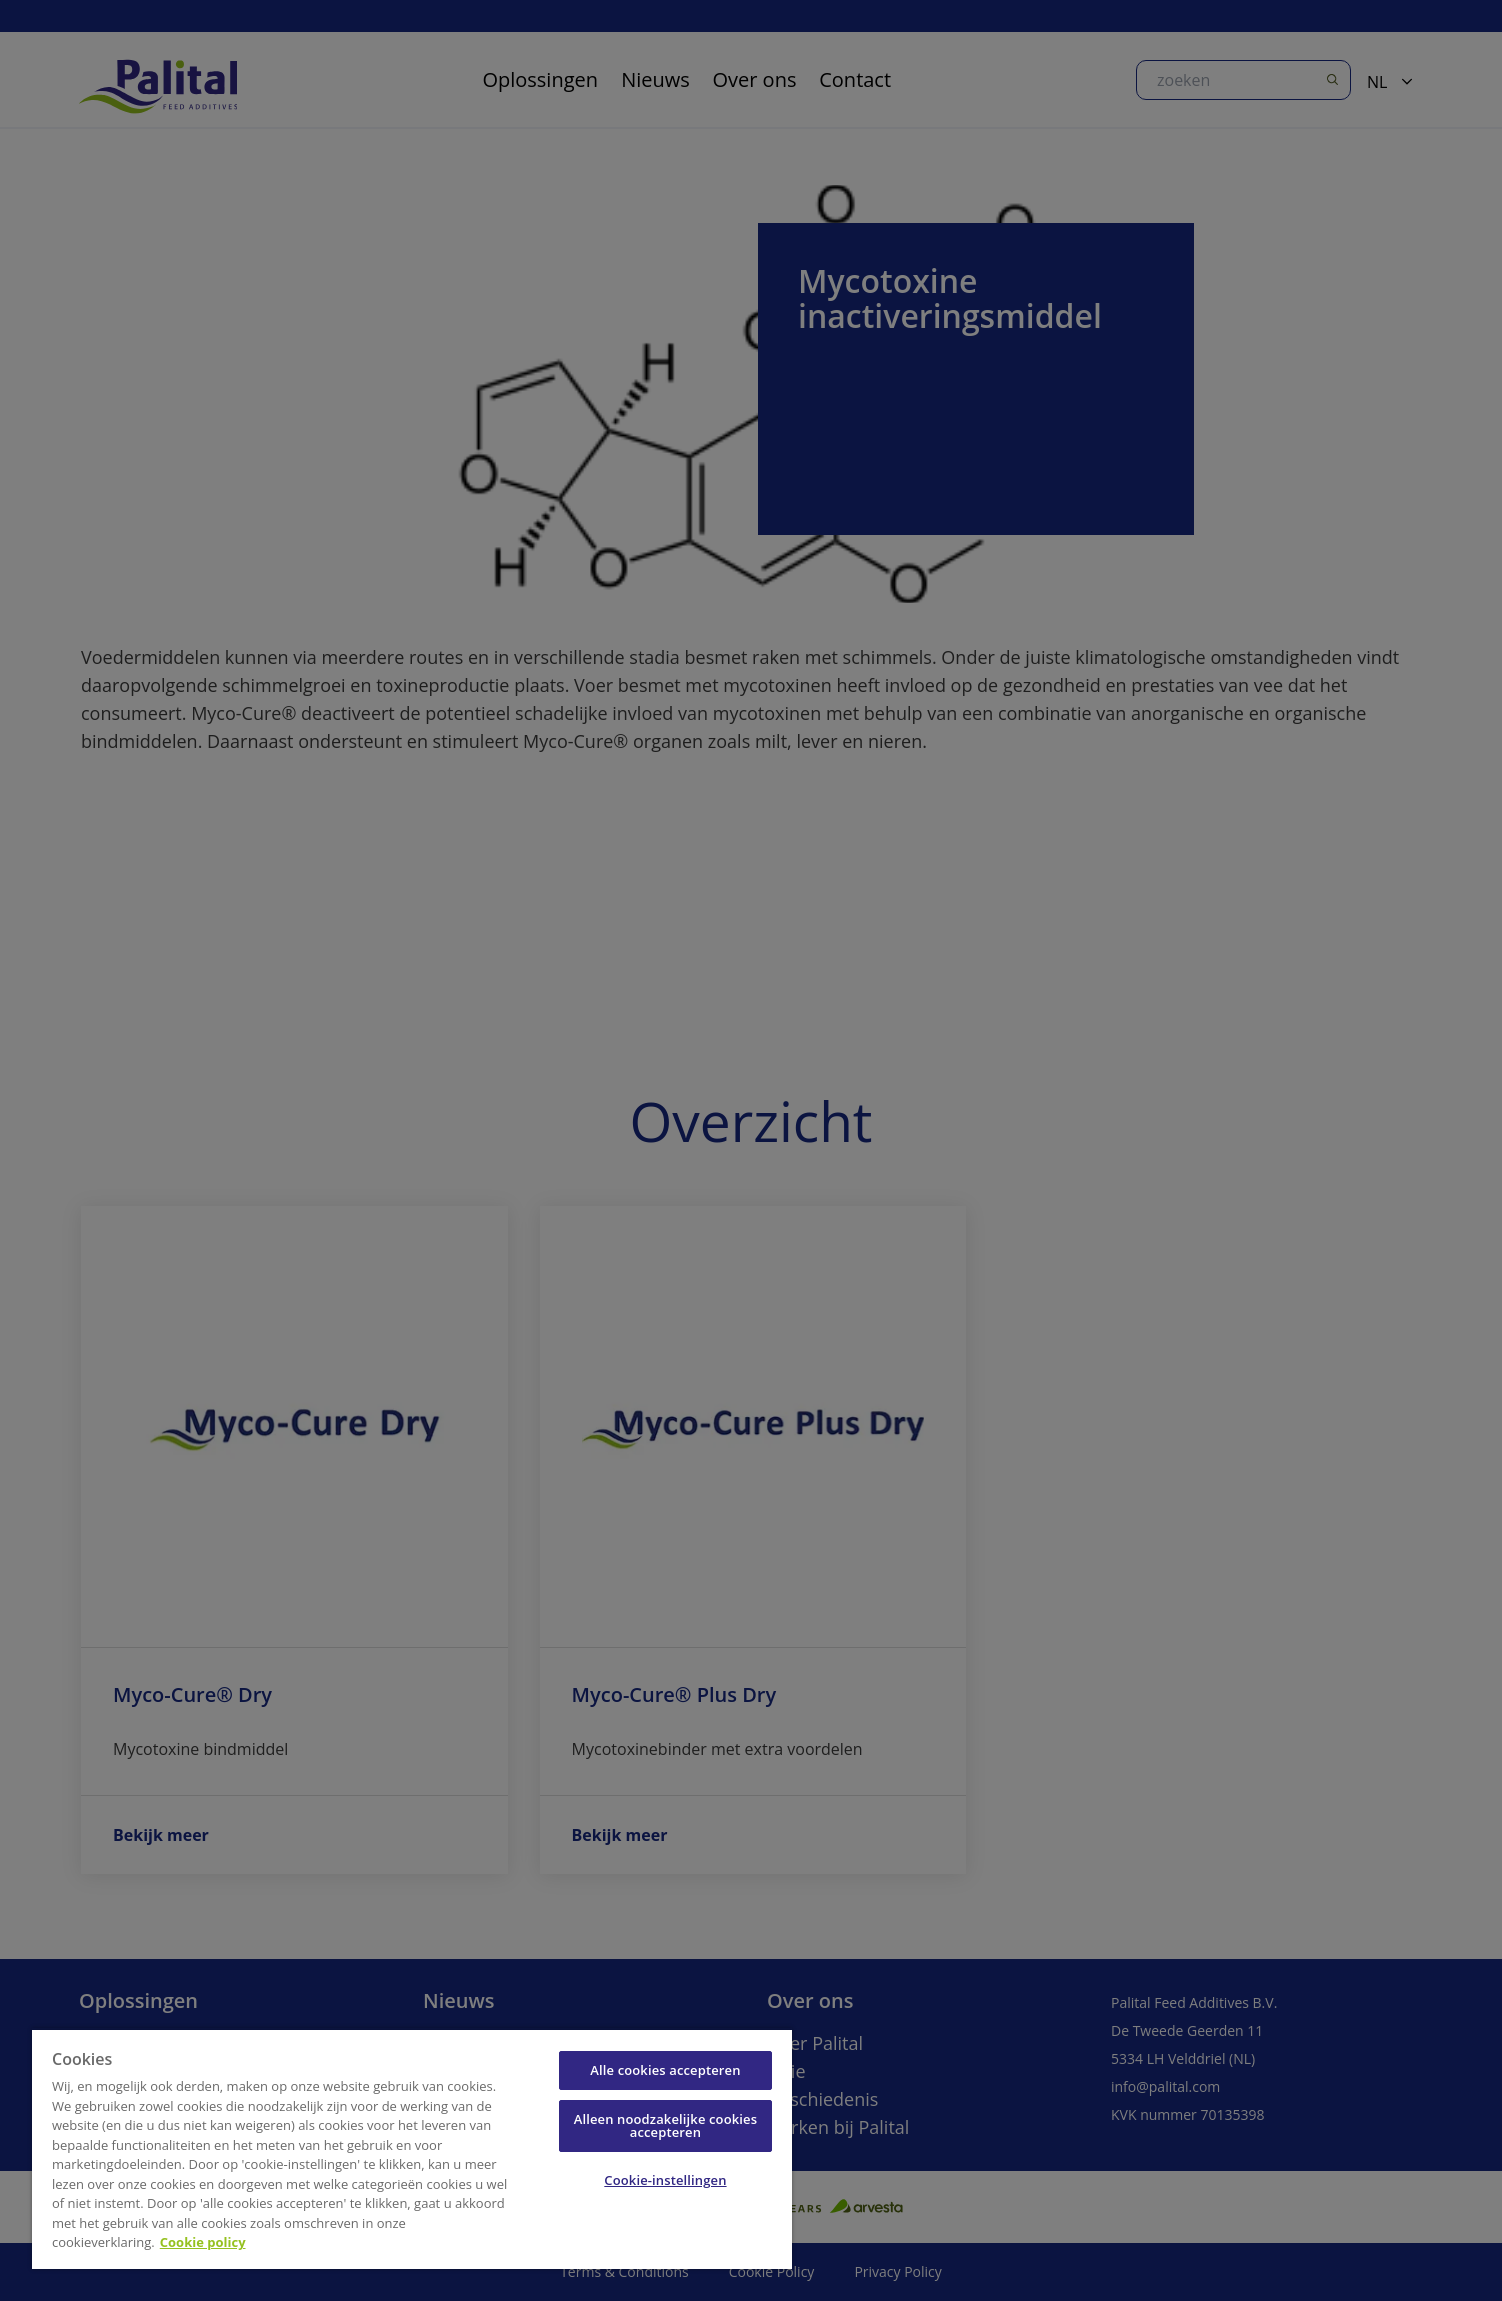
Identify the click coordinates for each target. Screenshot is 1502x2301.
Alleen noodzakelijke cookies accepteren (665, 2125)
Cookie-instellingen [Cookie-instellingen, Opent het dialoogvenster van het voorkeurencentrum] (665, 2180)
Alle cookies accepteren (665, 2070)
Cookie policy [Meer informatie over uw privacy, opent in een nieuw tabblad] (203, 2242)
